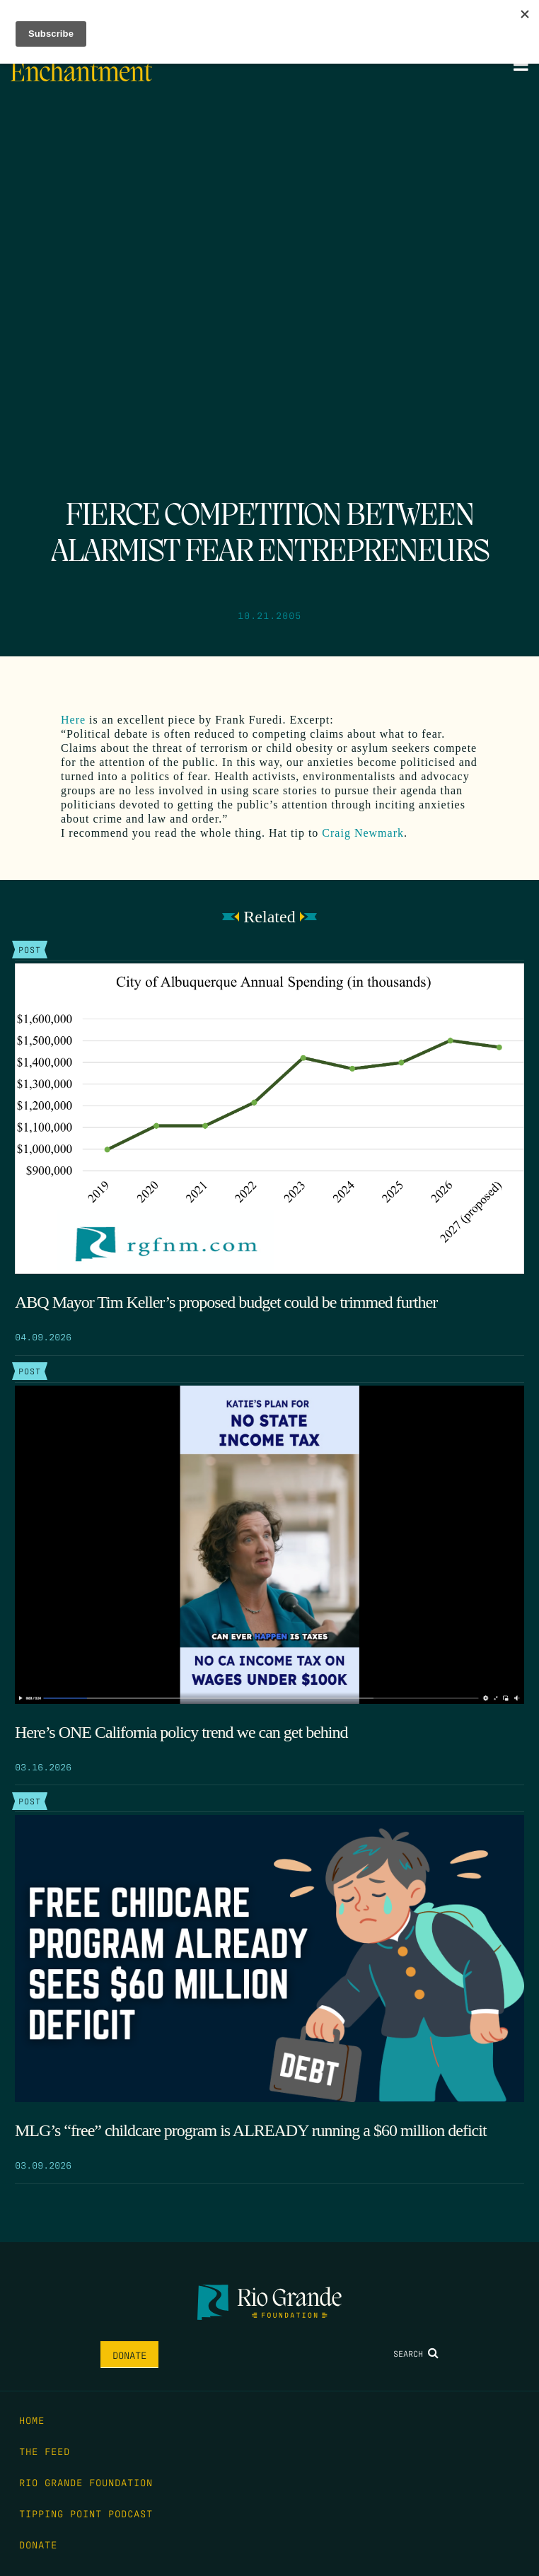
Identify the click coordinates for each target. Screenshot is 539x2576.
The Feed (44, 2450)
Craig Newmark (363, 833)
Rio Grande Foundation (86, 2482)
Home (32, 2419)
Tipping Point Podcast (86, 2513)
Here (73, 720)
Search (416, 2353)
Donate (129, 2354)
